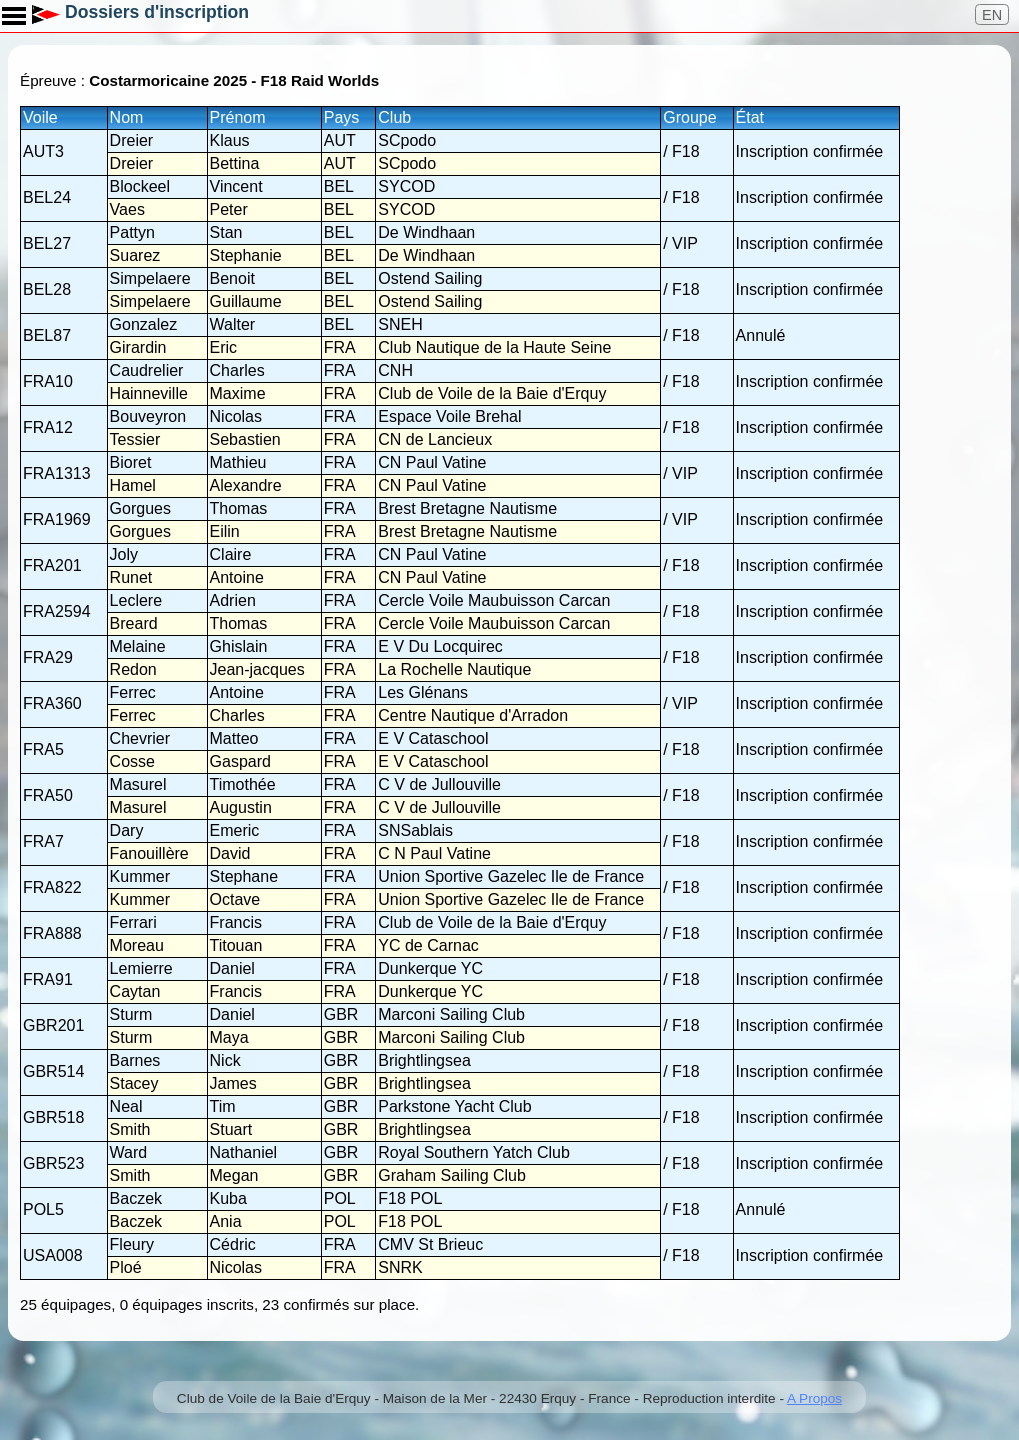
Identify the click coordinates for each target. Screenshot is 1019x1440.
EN (992, 15)
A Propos (814, 1398)
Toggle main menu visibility (15, 9)
